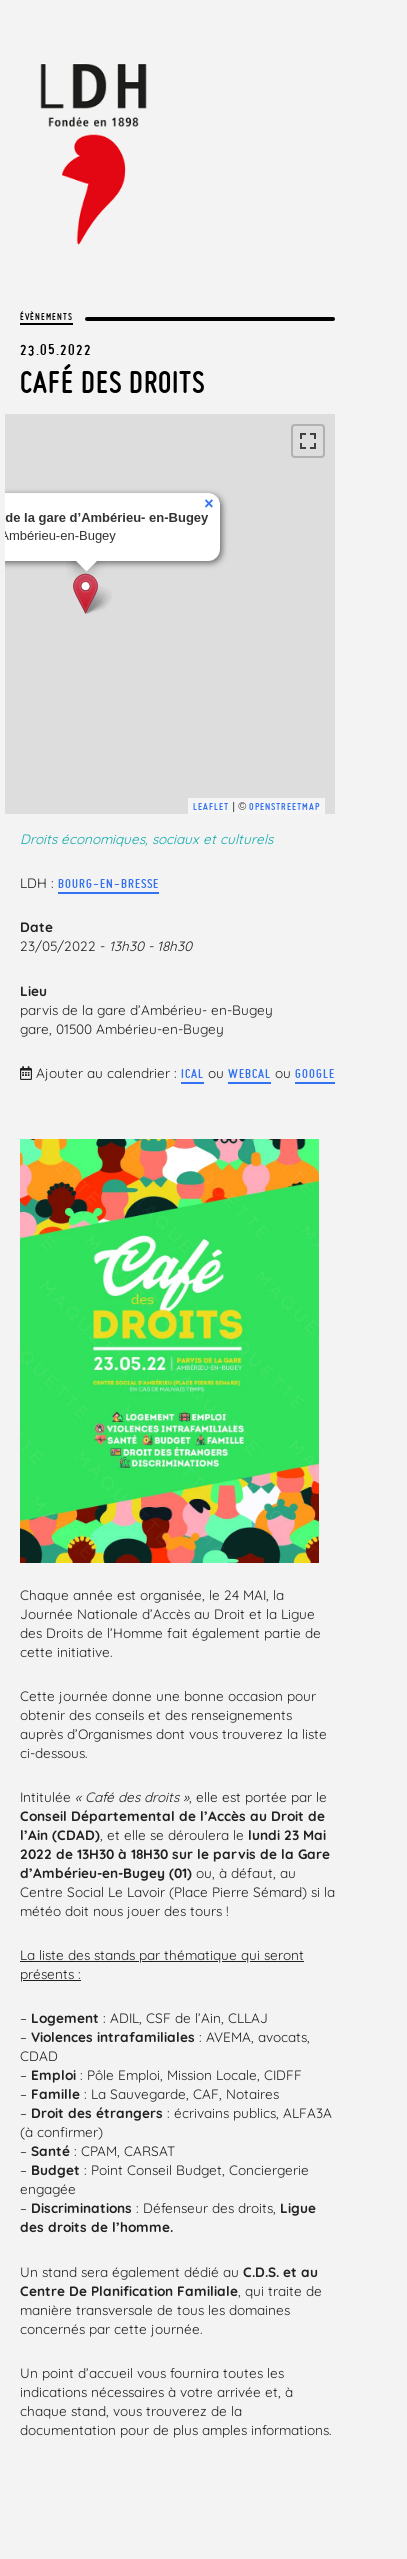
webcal (249, 1073)
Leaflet (211, 806)
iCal (192, 1073)
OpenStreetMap (284, 806)
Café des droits (112, 382)
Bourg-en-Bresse (108, 883)
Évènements (46, 316)
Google (315, 1073)
